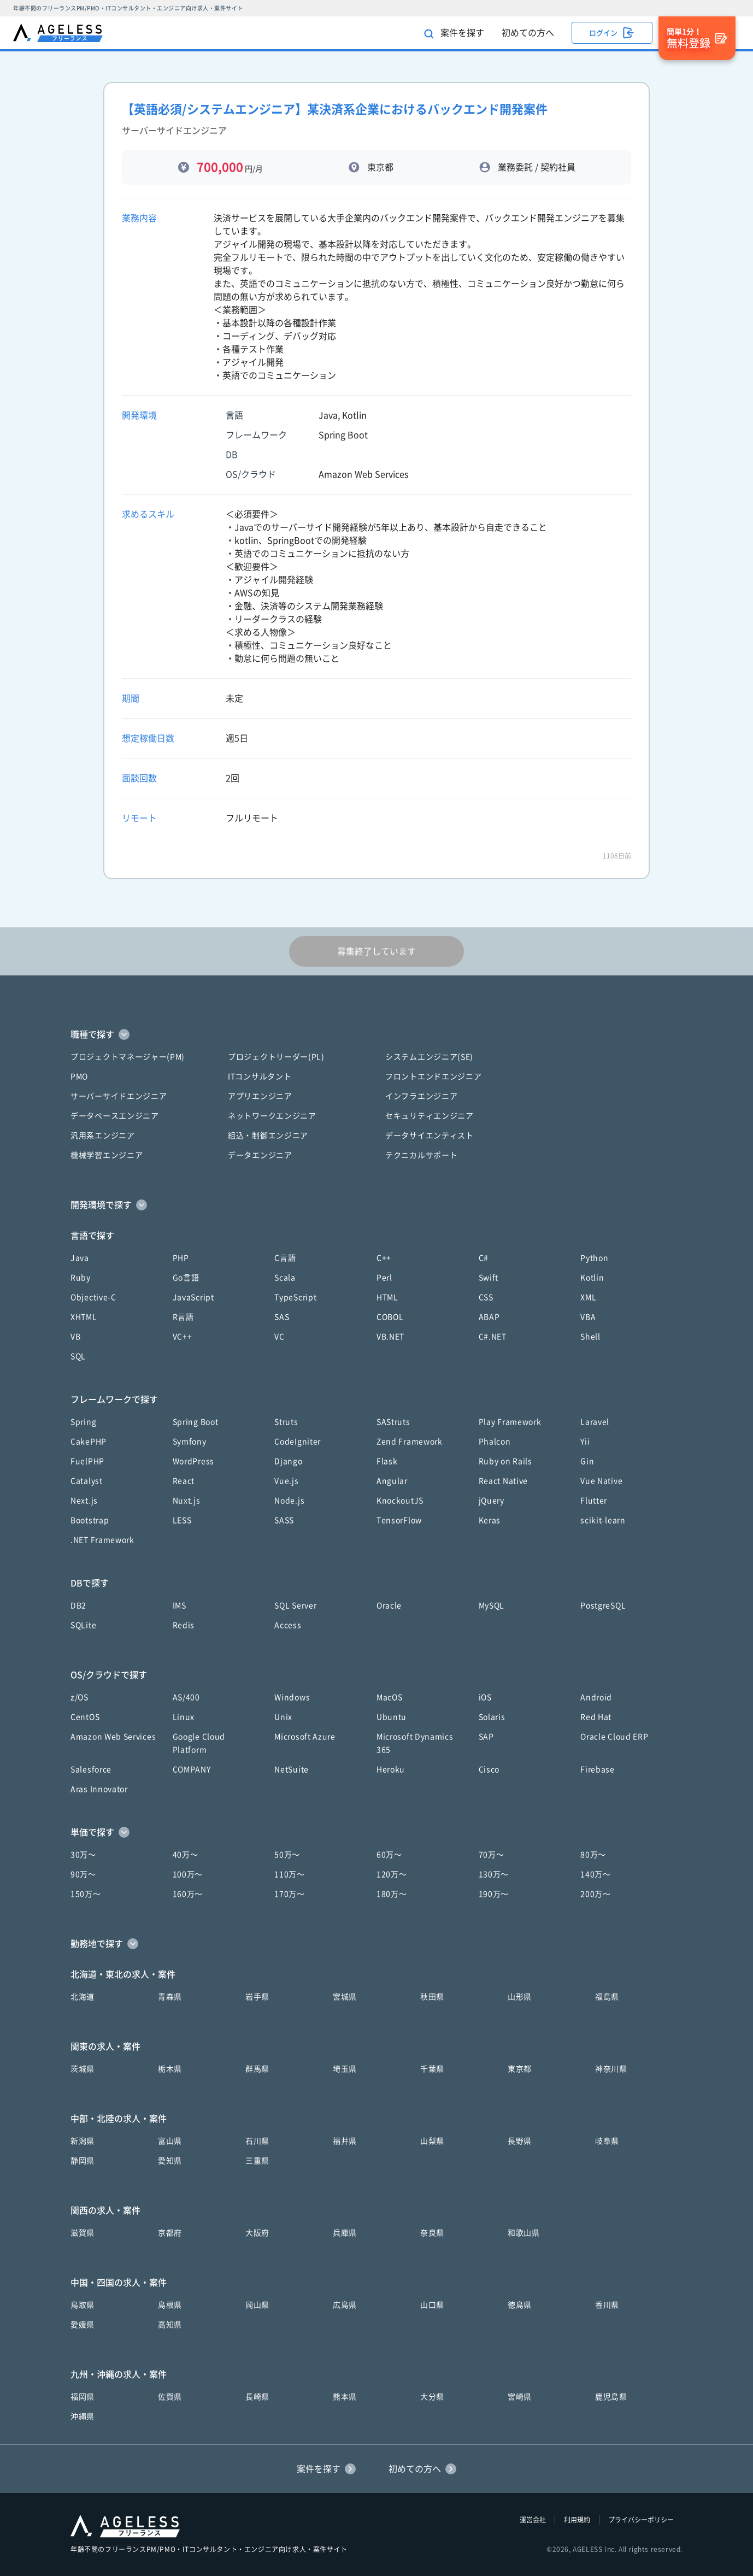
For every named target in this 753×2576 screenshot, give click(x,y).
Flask (387, 1461)
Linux (184, 1717)
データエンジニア (260, 1155)
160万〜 (188, 1894)
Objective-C (93, 1297)
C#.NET (493, 1336)
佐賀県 (170, 2397)
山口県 (432, 2305)
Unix (283, 1717)
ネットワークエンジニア (272, 1116)
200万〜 (595, 1894)
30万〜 (83, 1855)
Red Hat (595, 1717)
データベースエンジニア (114, 1116)
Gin (587, 1461)
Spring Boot (196, 1422)
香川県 (607, 2305)
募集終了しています (376, 951)
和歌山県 (524, 2233)
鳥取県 (82, 2305)
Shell (590, 1336)
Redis (184, 1625)
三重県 (257, 2161)
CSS (486, 1297)
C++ (383, 1258)
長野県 (520, 2141)
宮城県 (345, 1997)
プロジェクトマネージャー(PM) (127, 1057)
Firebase (597, 1769)
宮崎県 (520, 2397)
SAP (486, 1736)
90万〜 (83, 1874)
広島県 (345, 2305)
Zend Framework (409, 1441)
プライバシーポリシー (641, 2519)
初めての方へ (528, 32)
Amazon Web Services (113, 1736)
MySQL (492, 1605)
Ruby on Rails (505, 1461)
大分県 (432, 2397)
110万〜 (289, 1874)
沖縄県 (82, 2416)
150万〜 (85, 1894)
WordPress (193, 1461)
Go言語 (186, 1277)
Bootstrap (89, 1520)
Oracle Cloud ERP (614, 1736)
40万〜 (185, 1855)
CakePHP (88, 1441)
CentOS (84, 1717)
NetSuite (291, 1769)
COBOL (390, 1317)
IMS (179, 1605)
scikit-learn (602, 1520)
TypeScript (295, 1297)
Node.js (289, 1500)
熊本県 (345, 2397)
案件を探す (454, 33)
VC (279, 1336)
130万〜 (494, 1874)
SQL (78, 1356)
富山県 (170, 2141)
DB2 (78, 1605)
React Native (503, 1481)
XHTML (83, 1317)
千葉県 (432, 2069)
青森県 (170, 1997)
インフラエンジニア (421, 1096)
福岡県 (82, 2397)
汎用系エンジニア (102, 1135)
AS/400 (186, 1697)
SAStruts (393, 1422)
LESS (182, 1520)
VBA (588, 1317)
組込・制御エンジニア (268, 1135)
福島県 (607, 1997)
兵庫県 (345, 2233)
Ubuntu (391, 1717)
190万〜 (494, 1894)
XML (588, 1297)
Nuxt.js (187, 1500)
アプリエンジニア (260, 1096)
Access (287, 1625)
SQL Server (295, 1605)
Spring (83, 1422)
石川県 (257, 2141)
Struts (286, 1422)
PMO (79, 1076)
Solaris (492, 1717)
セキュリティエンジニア (429, 1116)
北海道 (82, 1997)
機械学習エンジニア (106, 1155)
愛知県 (170, 2161)
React (184, 1481)
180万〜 (391, 1894)
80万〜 (593, 1855)
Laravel (594, 1422)
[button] (376, 1034)
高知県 (170, 2324)
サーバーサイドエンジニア (118, 1096)
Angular (392, 1481)
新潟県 (82, 2141)
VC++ (182, 1336)
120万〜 (391, 1874)
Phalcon (495, 1441)
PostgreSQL (603, 1605)
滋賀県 (82, 2233)
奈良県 (432, 2233)
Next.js (84, 1500)
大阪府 (257, 2233)
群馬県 (257, 2069)
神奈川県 (611, 2069)
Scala (285, 1277)
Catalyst (86, 1481)
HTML (387, 1297)
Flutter (593, 1500)
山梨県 (432, 2141)
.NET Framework (102, 1540)
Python (594, 1258)
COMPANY (192, 1769)
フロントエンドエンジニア (433, 1076)
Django (288, 1461)
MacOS (389, 1697)
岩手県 (257, 1997)
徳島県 (520, 2305)
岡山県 (257, 2305)
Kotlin (592, 1277)
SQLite (83, 1625)
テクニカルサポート (421, 1155)
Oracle (389, 1605)
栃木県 (170, 2069)
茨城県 (82, 2069)
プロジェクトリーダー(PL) (276, 1057)
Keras (490, 1520)
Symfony (190, 1441)
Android (596, 1697)
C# (484, 1258)
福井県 (345, 2141)
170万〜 (289, 1894)
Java (79, 1258)
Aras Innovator (99, 1789)
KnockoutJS (399, 1500)
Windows (292, 1697)
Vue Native (601, 1481)
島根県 (170, 2305)
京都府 (170, 2233)
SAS (281, 1317)
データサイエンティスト (429, 1135)
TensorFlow (399, 1520)
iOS (485, 1697)
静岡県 (82, 2161)
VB (75, 1336)
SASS (284, 1520)
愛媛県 (82, 2324)
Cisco (489, 1769)
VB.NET (390, 1336)
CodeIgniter (297, 1441)
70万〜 (491, 1855)
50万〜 (287, 1855)
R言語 (183, 1317)
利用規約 (577, 2519)
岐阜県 (607, 2141)
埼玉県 (345, 2069)
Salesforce (90, 1769)
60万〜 (389, 1855)
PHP (181, 1258)
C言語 (285, 1258)
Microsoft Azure (305, 1736)
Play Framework (510, 1422)
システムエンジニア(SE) (429, 1057)
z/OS (79, 1697)
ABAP (489, 1317)
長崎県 (257, 2397)
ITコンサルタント (259, 1076)
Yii (585, 1441)
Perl (384, 1277)
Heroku (390, 1769)
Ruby (80, 1277)
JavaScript (193, 1297)
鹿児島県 (611, 2397)
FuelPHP (87, 1461)
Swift (489, 1277)
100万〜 (188, 1874)
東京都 (520, 2069)
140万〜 (595, 1874)
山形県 (520, 1997)
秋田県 (432, 1997)
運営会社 (533, 2519)
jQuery (491, 1500)
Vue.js (286, 1481)
